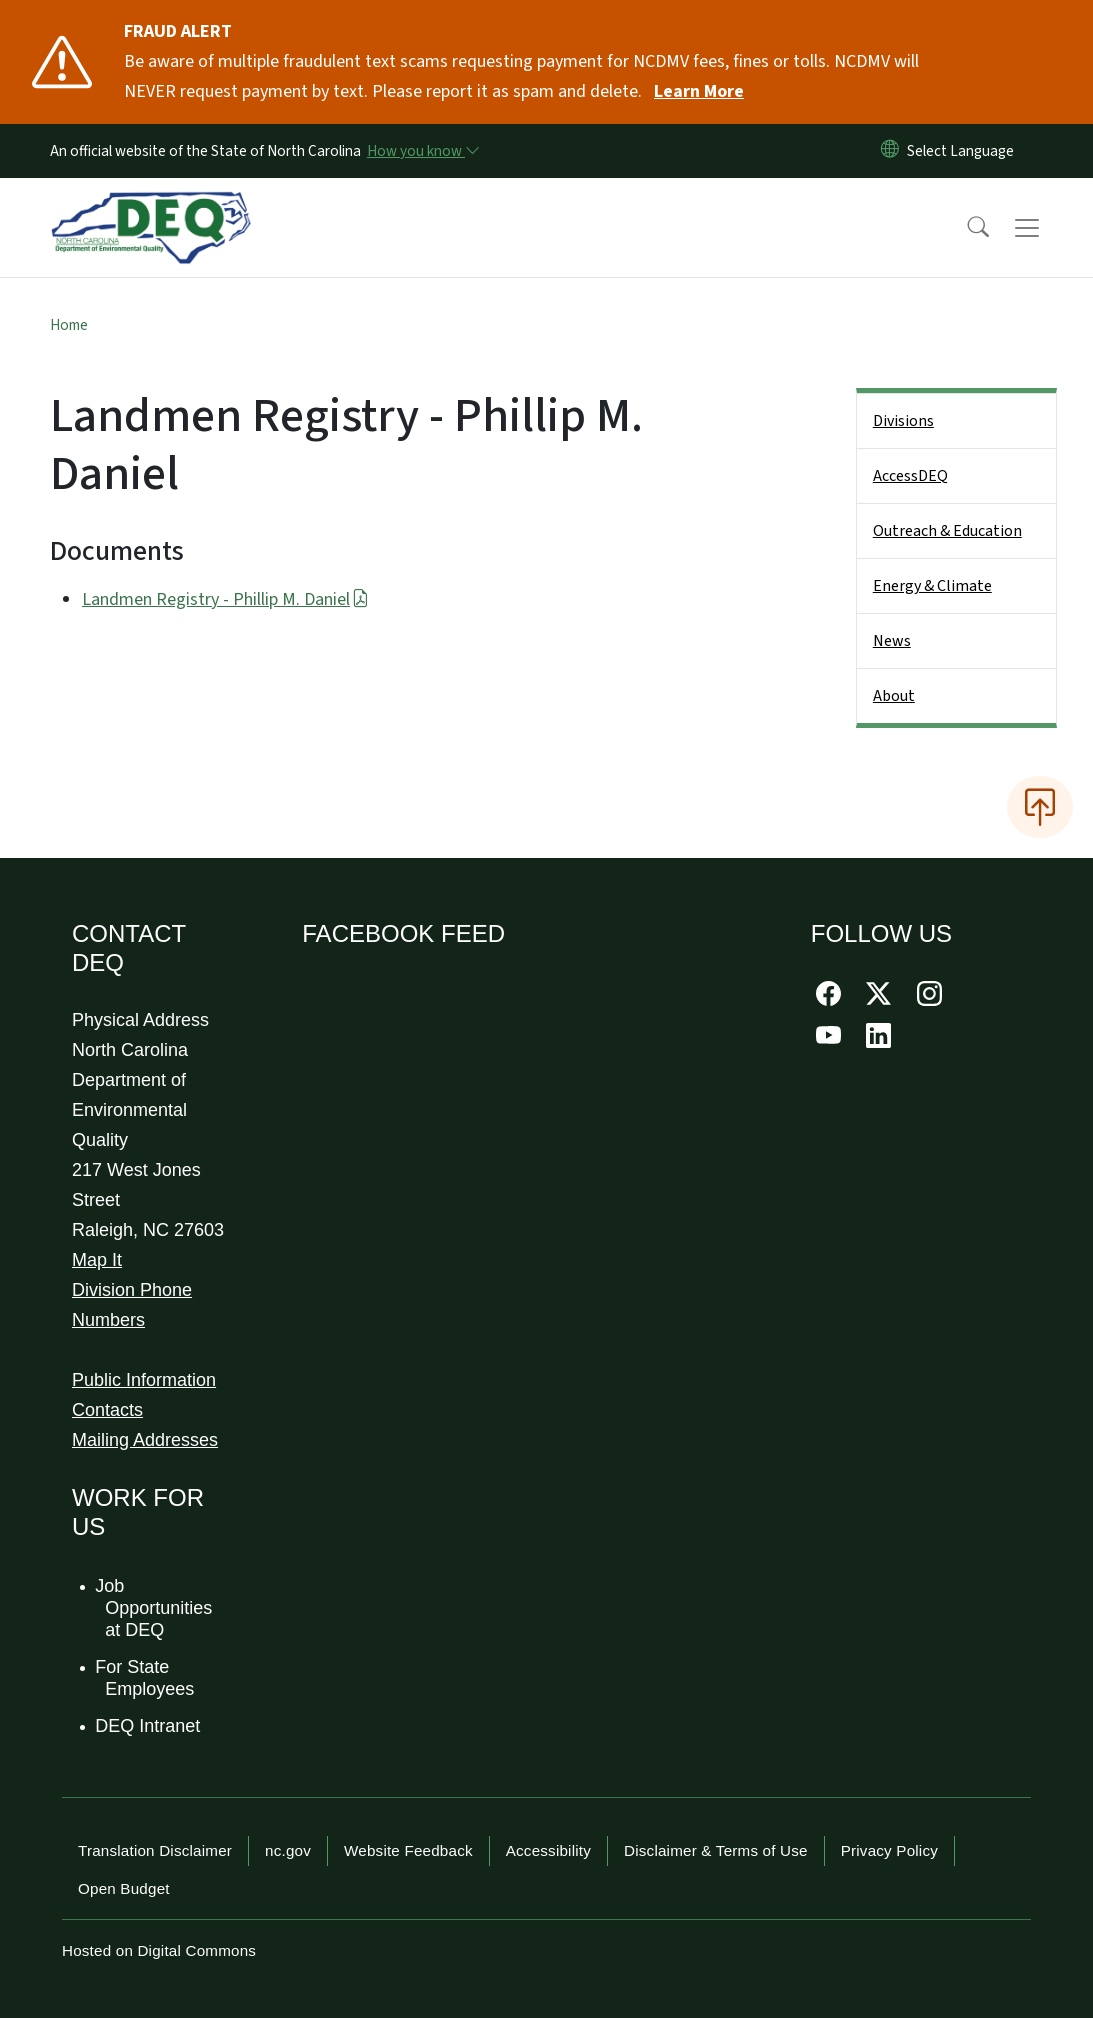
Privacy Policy (889, 1850)
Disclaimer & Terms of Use (716, 1850)
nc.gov (288, 1850)
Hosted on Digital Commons (159, 1950)
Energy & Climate (932, 586)
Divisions (903, 421)
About (894, 696)
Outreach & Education (947, 531)
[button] (965, 228)
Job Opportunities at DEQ (154, 1607)
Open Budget (124, 1888)
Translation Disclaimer (155, 1850)
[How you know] (422, 151)
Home (69, 325)
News (892, 641)
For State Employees (145, 1678)
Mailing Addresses (145, 1440)
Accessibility (548, 1850)
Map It (97, 1260)
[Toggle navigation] (1046, 228)
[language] (964, 151)
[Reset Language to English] (890, 151)
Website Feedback (408, 1850)
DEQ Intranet (148, 1726)
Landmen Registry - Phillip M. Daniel (225, 599)
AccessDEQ (910, 476)
